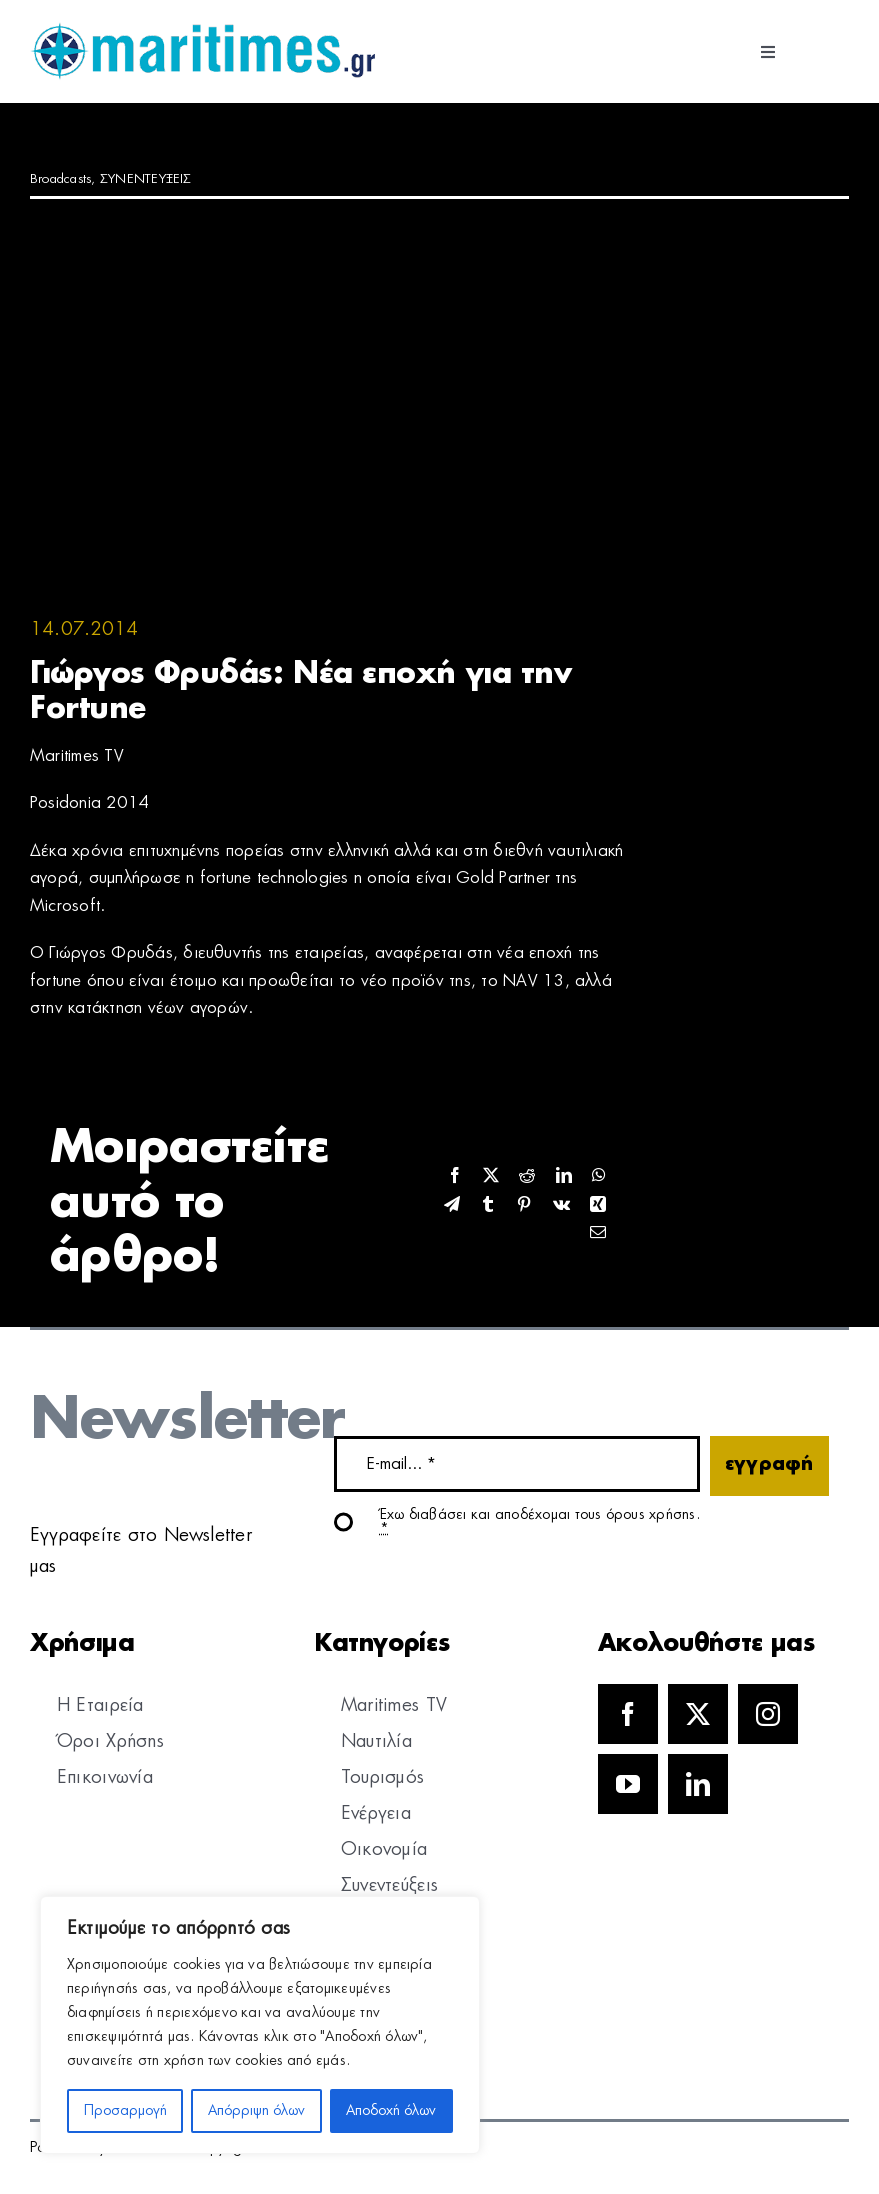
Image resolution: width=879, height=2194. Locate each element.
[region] (260, 2025)
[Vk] (561, 1205)
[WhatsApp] (599, 1176)
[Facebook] (455, 1176)
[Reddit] (527, 1176)
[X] (491, 1176)
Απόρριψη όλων (256, 2111)
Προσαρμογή (125, 2111)
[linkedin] (698, 1784)
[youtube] (628, 1784)
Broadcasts (60, 179)
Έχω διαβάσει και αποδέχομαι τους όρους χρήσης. (540, 1522)
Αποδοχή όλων (391, 2111)
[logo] (202, 30)
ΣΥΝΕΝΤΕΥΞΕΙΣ (146, 179)
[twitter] (698, 1714)
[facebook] (628, 1714)
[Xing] (598, 1205)
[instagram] (768, 1714)
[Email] (598, 1233)
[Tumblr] (488, 1205)
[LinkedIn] (564, 1176)
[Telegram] (452, 1205)
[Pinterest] (524, 1205)
